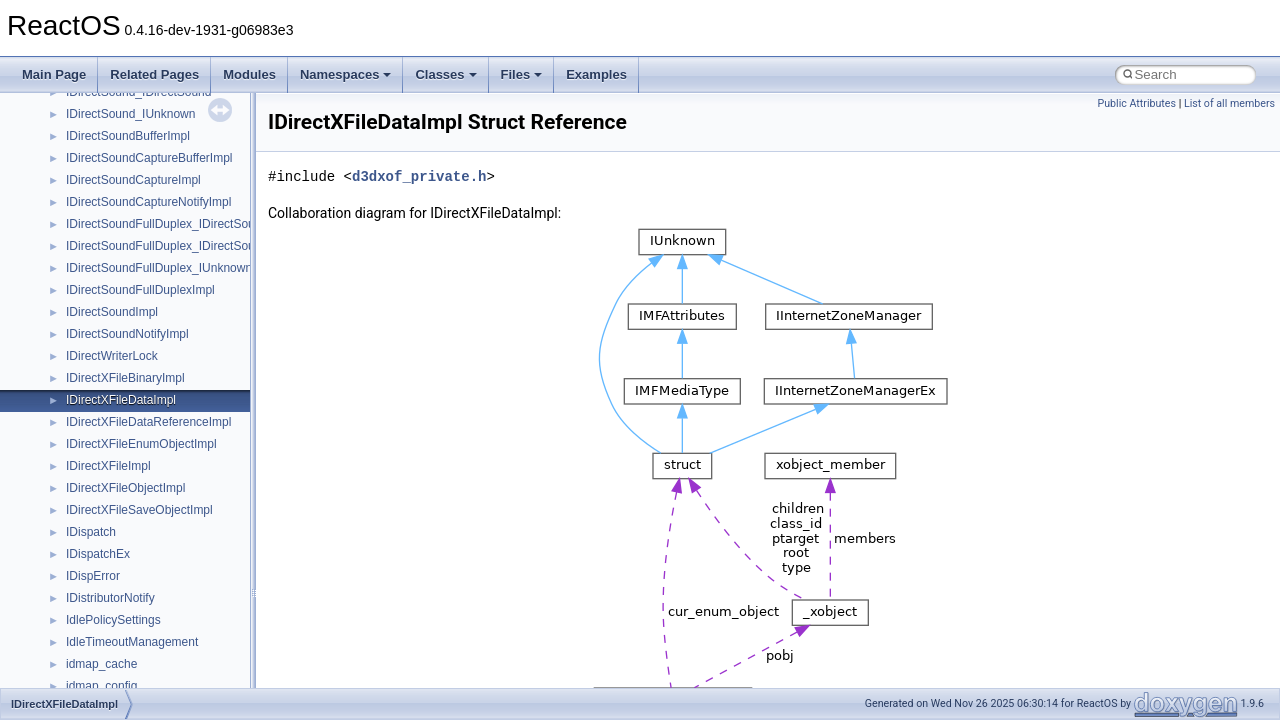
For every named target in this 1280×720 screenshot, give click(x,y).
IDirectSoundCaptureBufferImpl (149, 158)
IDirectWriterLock (112, 356)
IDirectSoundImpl (112, 312)
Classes (445, 74)
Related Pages (154, 74)
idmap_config (101, 686)
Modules (249, 74)
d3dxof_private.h (419, 176)
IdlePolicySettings (113, 620)
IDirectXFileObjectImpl (125, 488)
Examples (596, 74)
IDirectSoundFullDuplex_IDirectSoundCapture (188, 246)
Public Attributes (1136, 103)
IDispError (93, 576)
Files (522, 74)
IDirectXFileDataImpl (121, 400)
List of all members (1229, 103)
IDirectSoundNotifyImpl (127, 334)
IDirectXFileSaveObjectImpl (139, 510)
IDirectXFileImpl (108, 466)
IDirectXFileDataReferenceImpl (148, 422)
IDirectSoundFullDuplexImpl (140, 290)
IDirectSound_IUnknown (130, 114)
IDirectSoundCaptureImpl (133, 180)
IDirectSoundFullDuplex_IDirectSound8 (170, 224)
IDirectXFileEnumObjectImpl (141, 444)
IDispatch (91, 532)
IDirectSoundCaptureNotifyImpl (148, 202)
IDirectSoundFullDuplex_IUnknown (159, 268)
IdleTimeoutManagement (132, 642)
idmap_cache (101, 664)
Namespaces (346, 74)
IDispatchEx (98, 554)
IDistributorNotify (110, 598)
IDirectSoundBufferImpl (128, 136)
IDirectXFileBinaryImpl (125, 378)
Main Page (54, 74)
